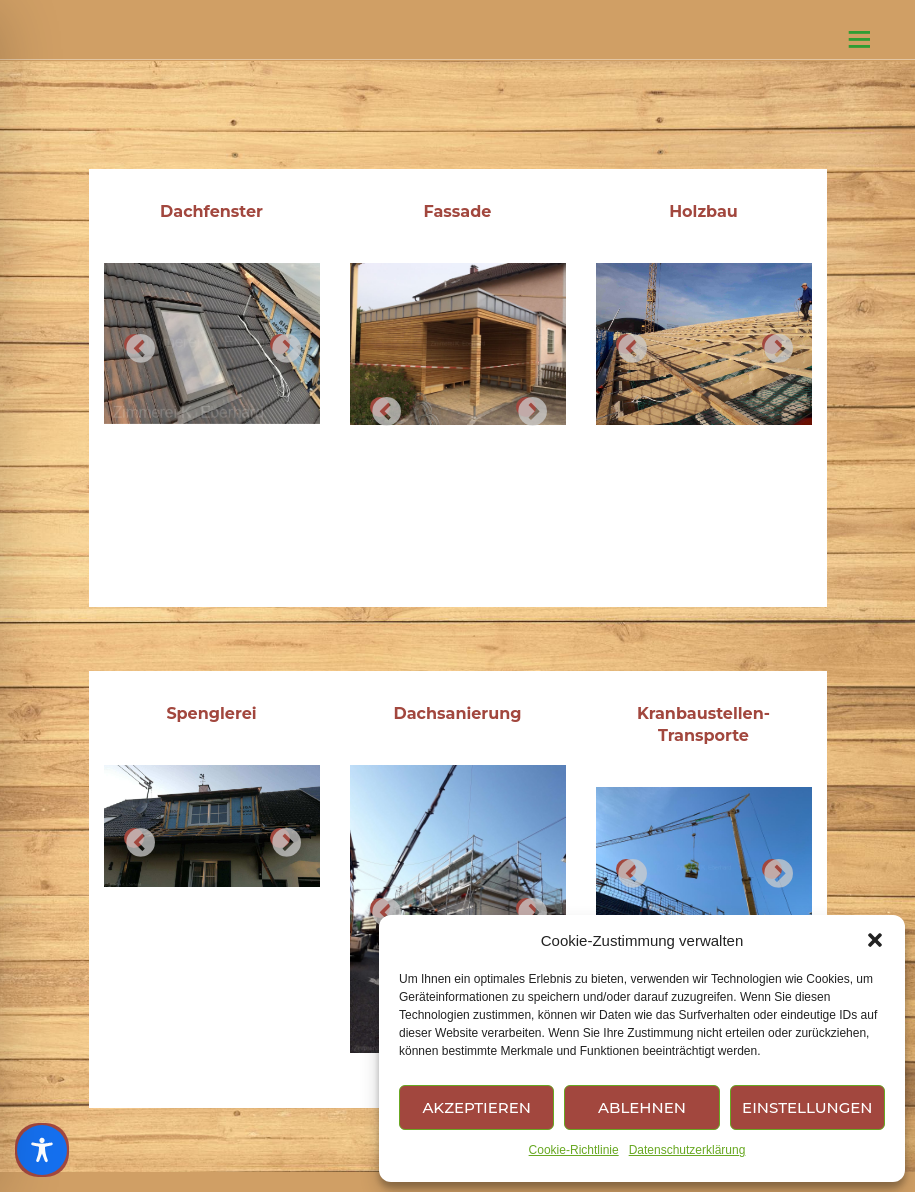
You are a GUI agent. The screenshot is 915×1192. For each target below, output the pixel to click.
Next (280, 344)
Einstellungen (807, 1107)
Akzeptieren (476, 1107)
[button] (875, 940)
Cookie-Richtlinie (574, 1150)
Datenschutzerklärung (687, 1150)
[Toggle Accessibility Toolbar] (42, 1150)
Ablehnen (642, 1107)
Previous (134, 344)
